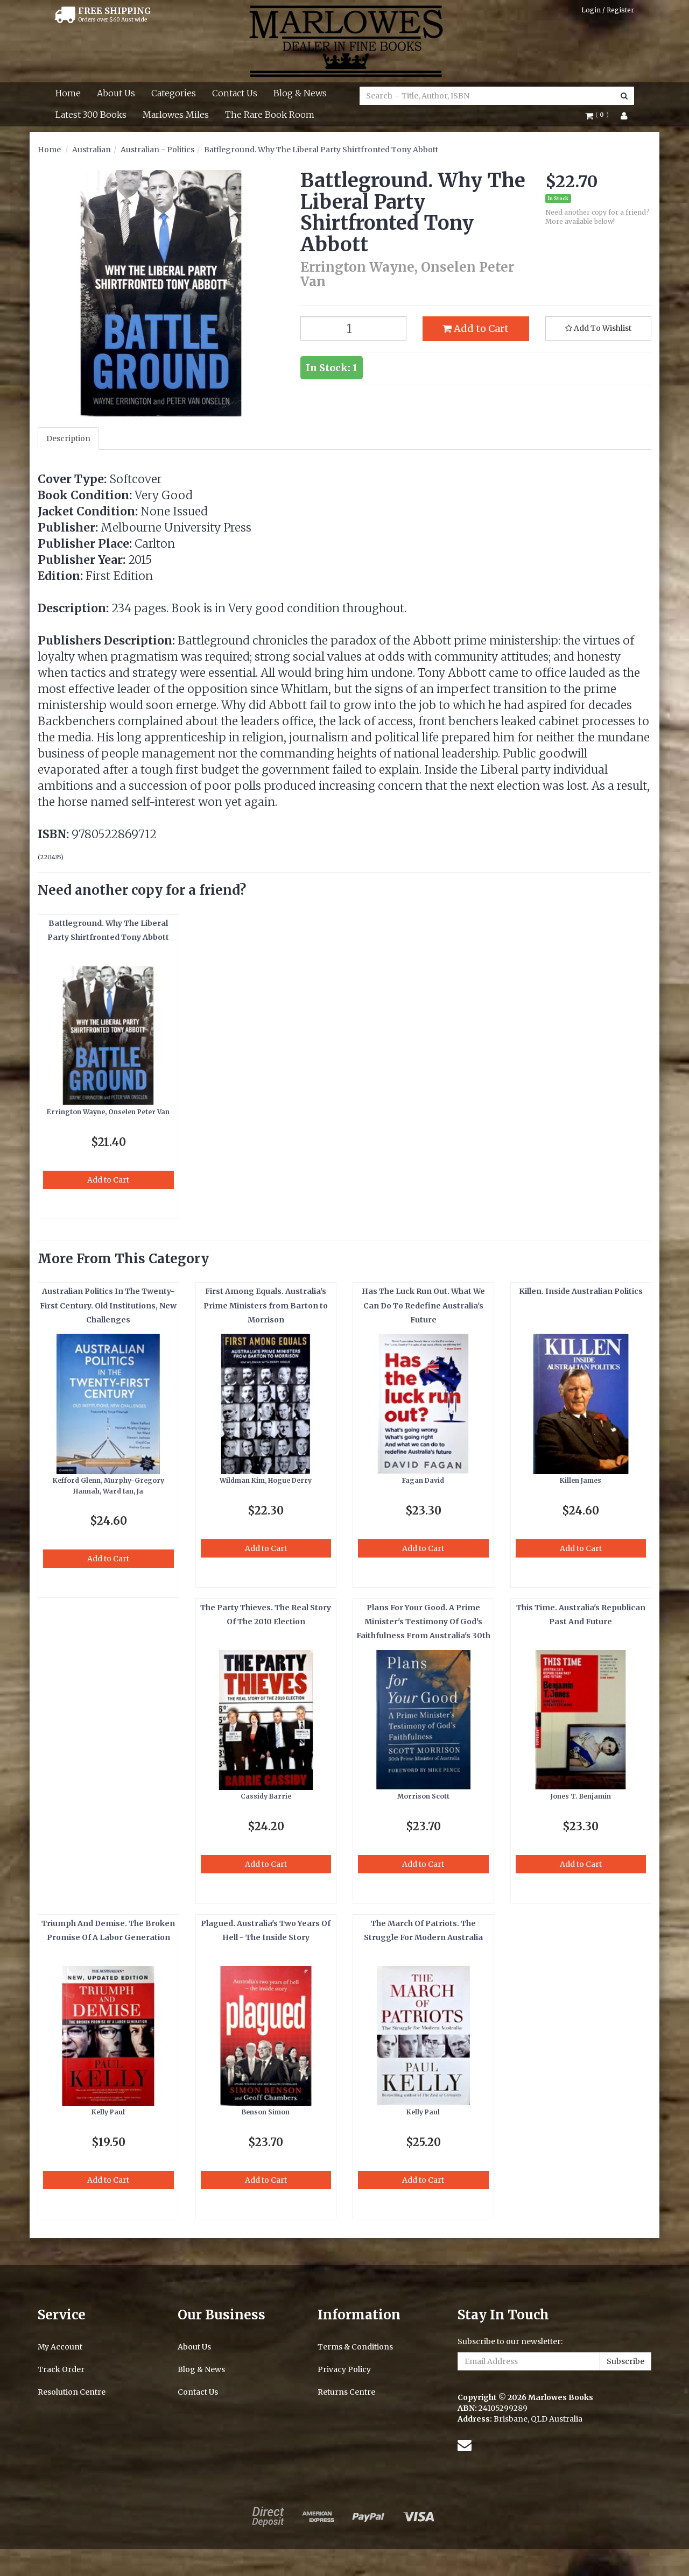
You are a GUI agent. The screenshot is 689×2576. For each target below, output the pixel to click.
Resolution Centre (72, 2392)
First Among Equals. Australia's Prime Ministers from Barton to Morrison (265, 1305)
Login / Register (607, 10)
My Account (60, 2347)
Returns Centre (346, 2392)
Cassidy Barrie (266, 1796)
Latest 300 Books (90, 114)
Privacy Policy (344, 2369)
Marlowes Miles (176, 114)
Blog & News (300, 93)
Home (68, 93)
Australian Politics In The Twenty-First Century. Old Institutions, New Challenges (108, 1305)
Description (68, 438)
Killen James (580, 1480)
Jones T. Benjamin (581, 1796)
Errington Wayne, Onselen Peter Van (108, 1112)
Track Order (61, 2369)
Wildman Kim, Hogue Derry (266, 1480)
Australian (91, 149)
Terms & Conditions (355, 2347)
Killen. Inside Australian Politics (581, 1291)
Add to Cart (475, 328)
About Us (116, 93)
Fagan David (423, 1480)
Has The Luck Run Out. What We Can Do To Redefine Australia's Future (423, 1305)
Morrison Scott (423, 1796)
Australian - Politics (157, 149)
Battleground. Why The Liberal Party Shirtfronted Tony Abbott (321, 149)
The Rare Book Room (269, 114)
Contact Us (234, 93)
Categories (173, 93)
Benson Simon (266, 2112)
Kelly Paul (108, 2112)
